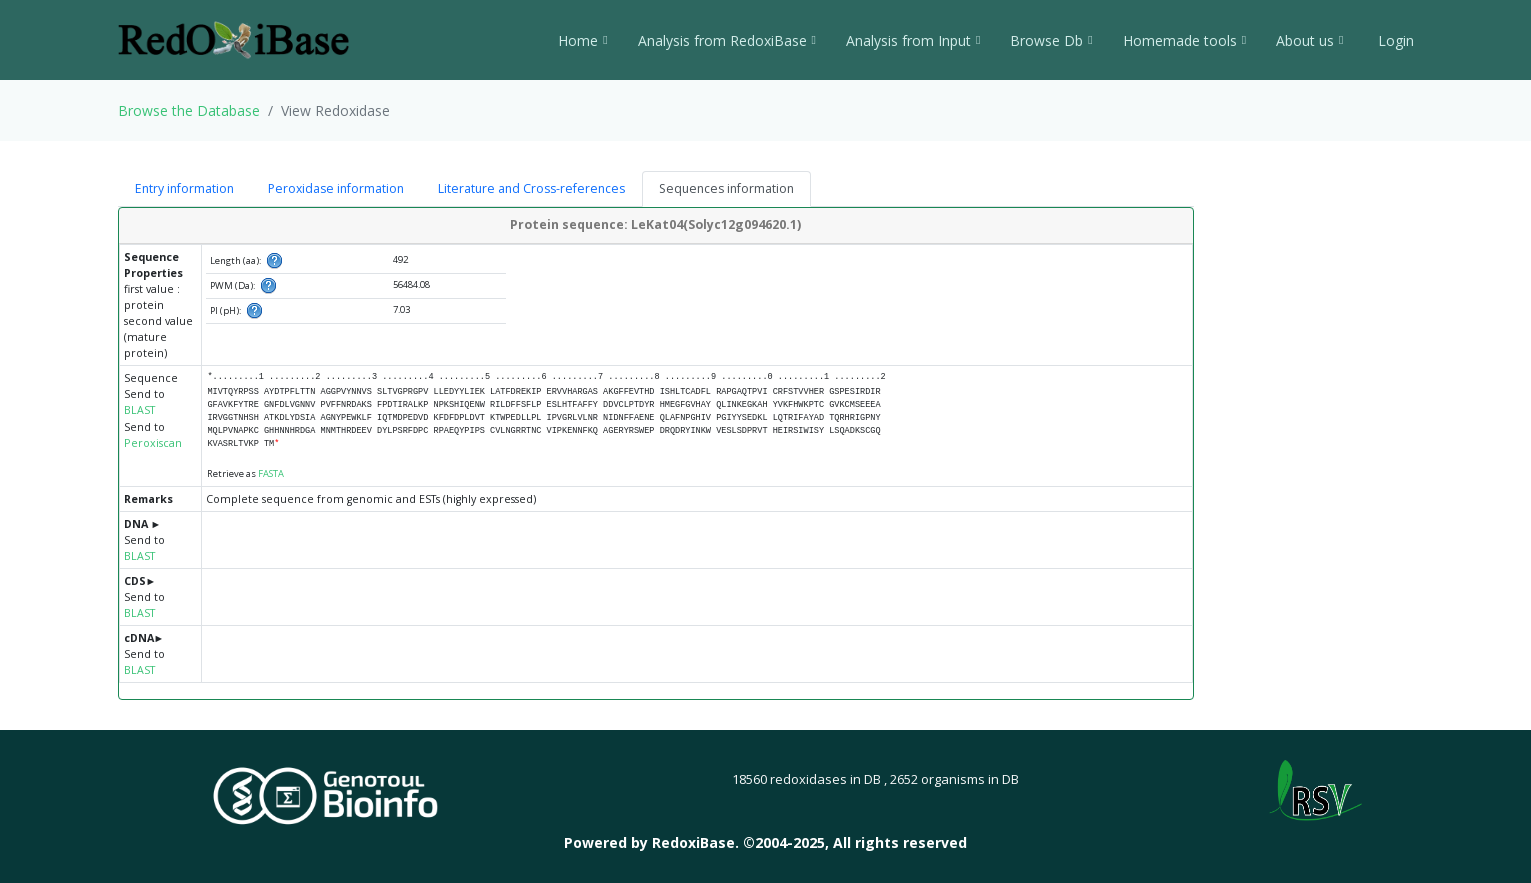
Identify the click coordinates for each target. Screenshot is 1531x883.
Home (582, 40)
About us (1309, 40)
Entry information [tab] (184, 188)
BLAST (139, 410)
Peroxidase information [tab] (336, 188)
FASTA (271, 473)
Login (1394, 40)
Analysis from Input (913, 40)
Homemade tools (1184, 40)
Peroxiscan (153, 443)
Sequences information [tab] (726, 188)
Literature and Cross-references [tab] (531, 188)
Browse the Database (189, 110)
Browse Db (1051, 40)
